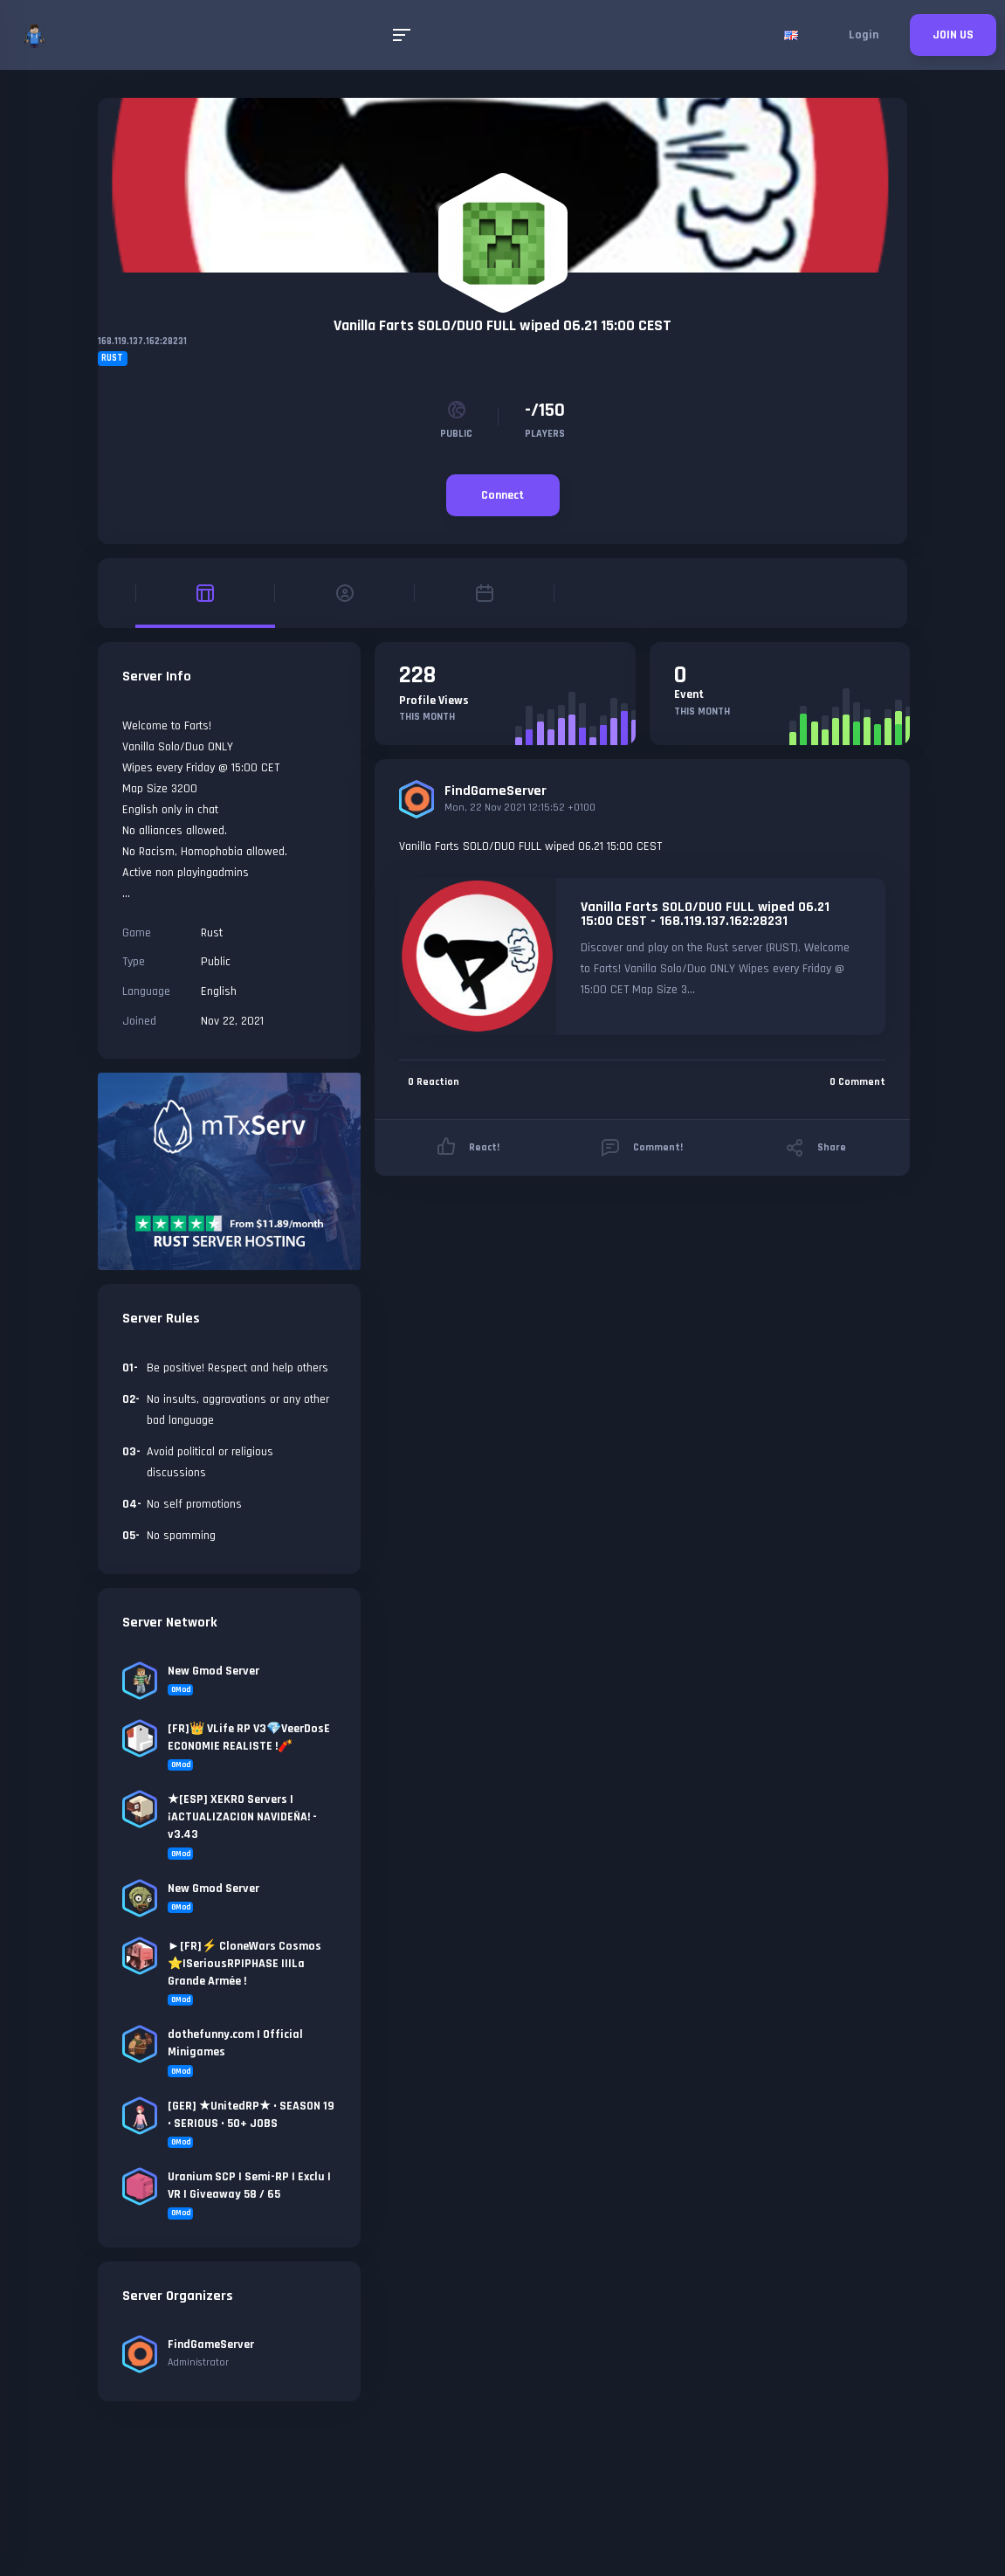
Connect (502, 495)
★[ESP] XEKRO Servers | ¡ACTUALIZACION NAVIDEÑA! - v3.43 (242, 1817)
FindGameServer (495, 791)
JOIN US (953, 35)
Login (863, 35)
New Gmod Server (213, 1671)
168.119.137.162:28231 (142, 341)
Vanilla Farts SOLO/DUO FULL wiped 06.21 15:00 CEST (502, 325)
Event (689, 694)
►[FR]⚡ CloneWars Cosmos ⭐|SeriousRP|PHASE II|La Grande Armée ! (244, 1963)
